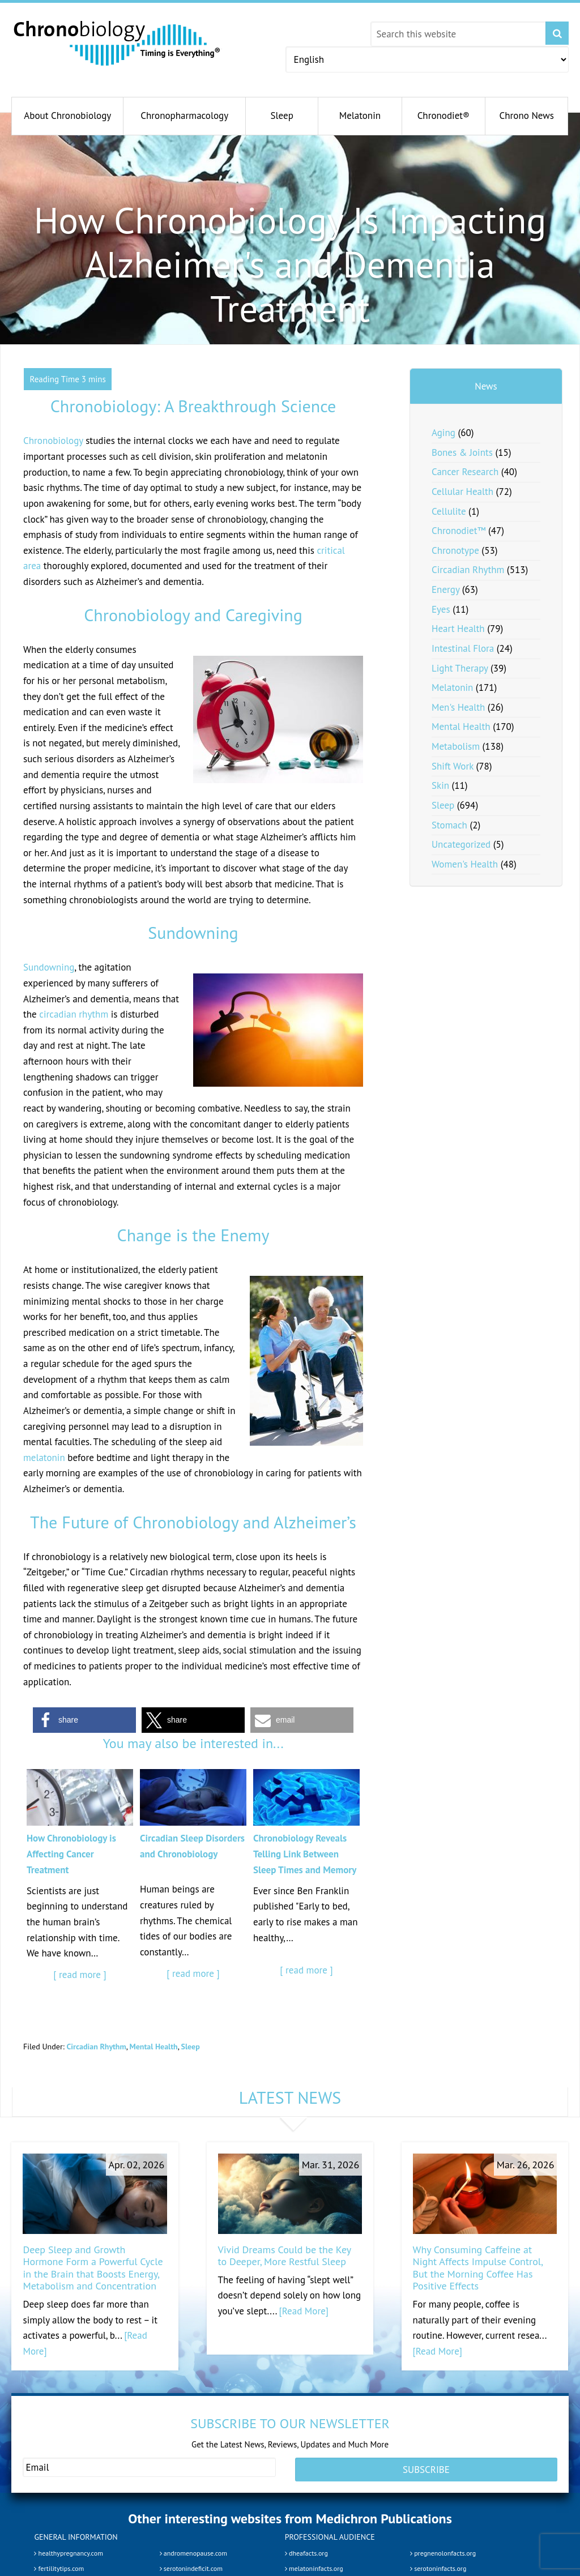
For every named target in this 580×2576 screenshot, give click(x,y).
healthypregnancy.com (68, 2552)
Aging (443, 432)
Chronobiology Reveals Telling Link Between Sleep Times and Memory (304, 1854)
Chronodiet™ (458, 530)
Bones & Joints (462, 452)
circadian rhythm (73, 1014)
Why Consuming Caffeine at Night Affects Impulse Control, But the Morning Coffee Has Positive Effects (478, 2268)
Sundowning (48, 967)
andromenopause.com (193, 2552)
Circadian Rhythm (96, 2046)
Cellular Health (462, 491)
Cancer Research (465, 471)
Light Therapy (460, 668)
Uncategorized (461, 844)
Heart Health (458, 628)
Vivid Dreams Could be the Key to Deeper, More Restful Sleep (284, 2256)
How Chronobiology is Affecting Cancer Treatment (71, 1854)
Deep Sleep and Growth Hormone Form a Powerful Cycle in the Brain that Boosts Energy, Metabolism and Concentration (93, 2268)
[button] (84, 1720)
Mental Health (154, 2046)
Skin (440, 785)
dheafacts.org (306, 2552)
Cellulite (449, 511)
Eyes (441, 609)
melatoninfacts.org (314, 2568)
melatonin (44, 1457)
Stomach (449, 825)
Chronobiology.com (117, 42)
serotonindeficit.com (191, 2568)
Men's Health (458, 707)
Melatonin (452, 687)
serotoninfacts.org (438, 2568)
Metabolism (456, 746)
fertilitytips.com (59, 2568)
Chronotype (455, 550)
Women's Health (465, 864)
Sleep (190, 2046)
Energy (445, 589)
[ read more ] (79, 1974)
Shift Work (453, 766)
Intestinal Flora (463, 648)
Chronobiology (53, 440)
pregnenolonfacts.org (443, 2552)
